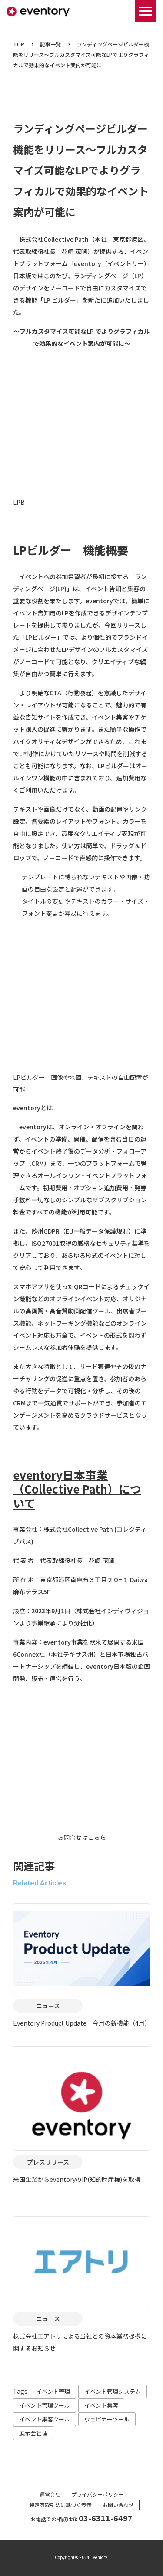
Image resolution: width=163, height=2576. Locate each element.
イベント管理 (53, 2391)
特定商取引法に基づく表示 (60, 2504)
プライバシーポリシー (97, 2494)
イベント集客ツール (44, 2419)
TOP (18, 44)
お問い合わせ (118, 2504)
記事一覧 (50, 44)
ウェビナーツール (107, 2419)
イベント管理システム (112, 2391)
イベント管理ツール (44, 2405)
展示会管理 (33, 2433)
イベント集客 (101, 2405)
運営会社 (50, 2494)
